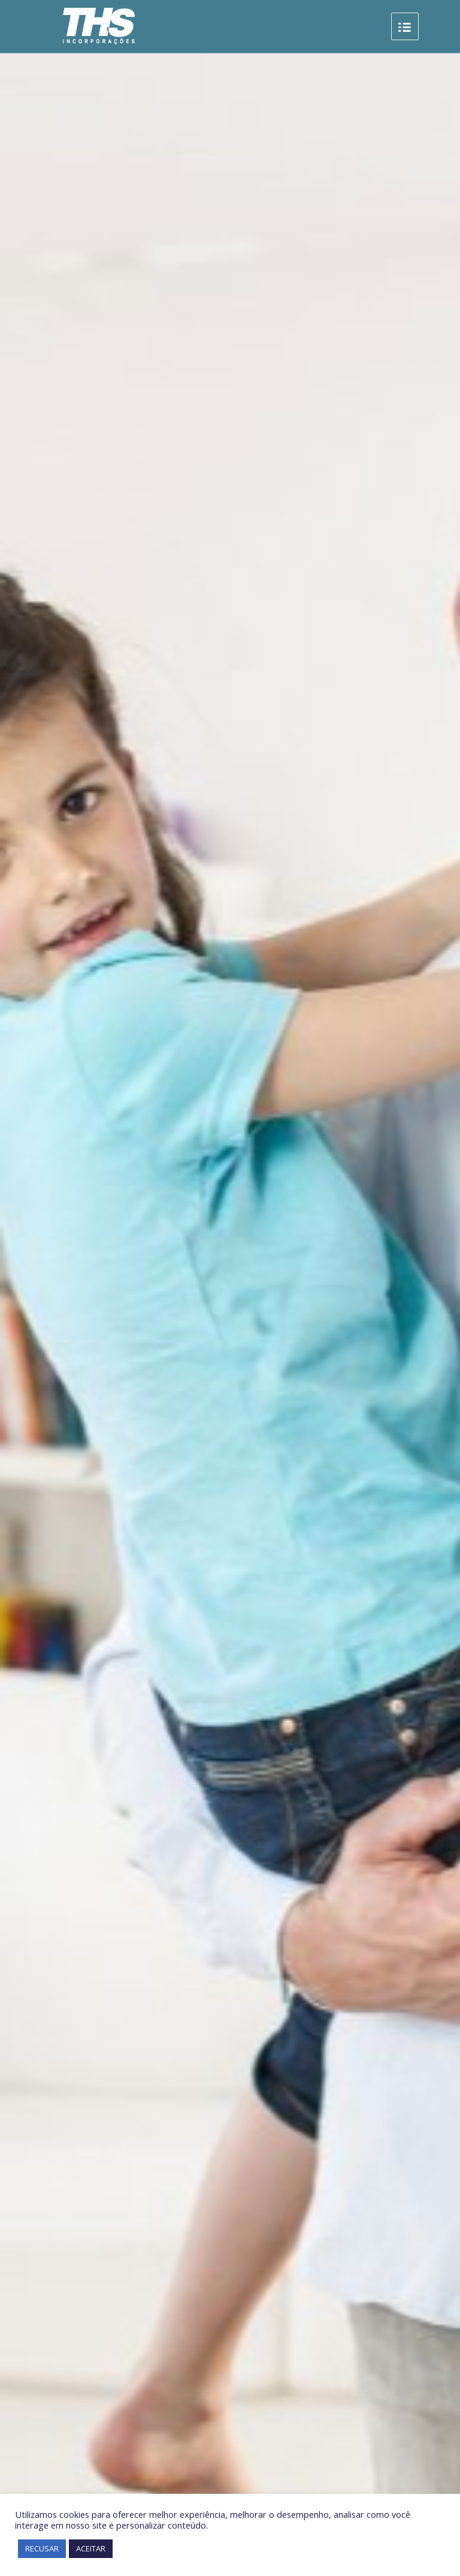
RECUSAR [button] (42, 2548)
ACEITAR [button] (90, 2548)
